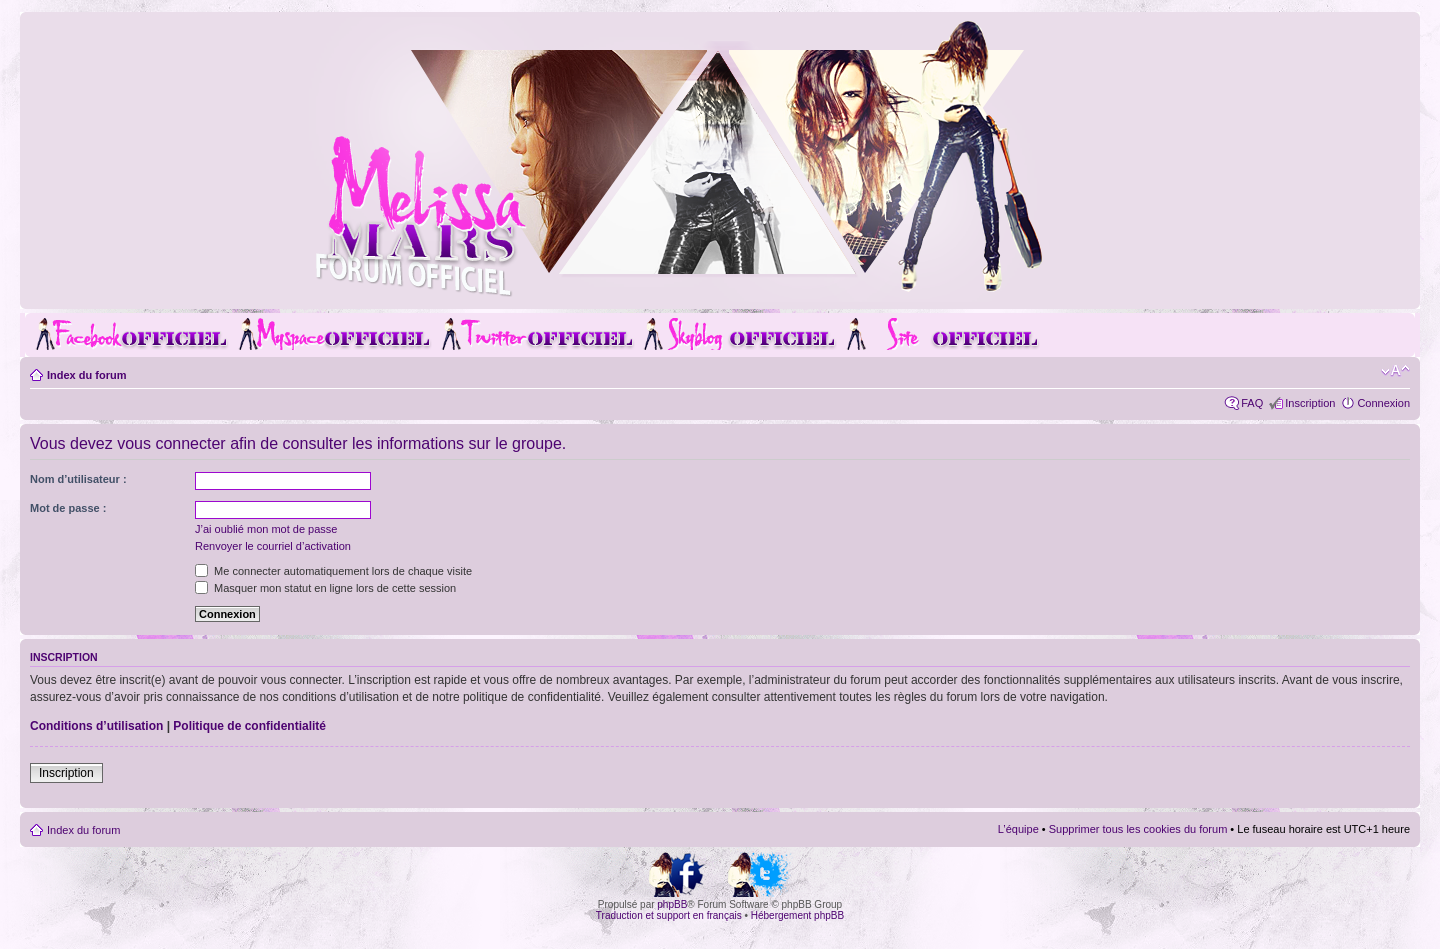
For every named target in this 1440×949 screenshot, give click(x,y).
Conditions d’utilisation (96, 726)
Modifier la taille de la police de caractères (1395, 371)
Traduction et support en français (669, 915)
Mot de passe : (68, 508)
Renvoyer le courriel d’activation (273, 546)
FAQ (1252, 403)
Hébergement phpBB (797, 915)
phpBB (672, 904)
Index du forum (86, 375)
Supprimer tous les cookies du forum (1138, 829)
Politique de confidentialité (249, 726)
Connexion (1383, 403)
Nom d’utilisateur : (78, 479)
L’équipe (1018, 829)
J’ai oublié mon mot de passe (266, 529)
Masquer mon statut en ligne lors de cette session (325, 588)
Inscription (1310, 403)
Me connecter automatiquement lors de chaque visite (333, 571)
